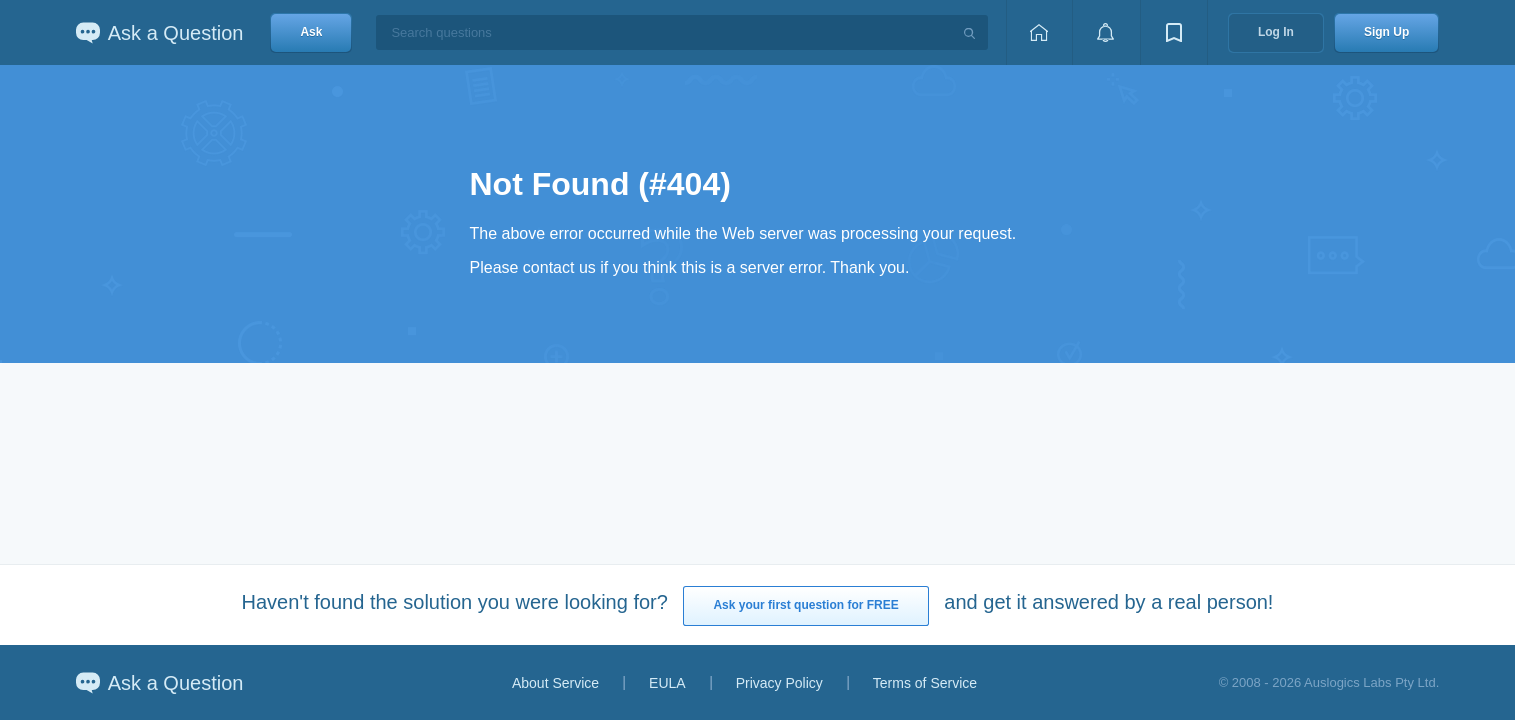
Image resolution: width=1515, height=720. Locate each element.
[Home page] (1039, 32)
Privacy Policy (779, 683)
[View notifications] (1106, 32)
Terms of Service (925, 683)
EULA (667, 683)
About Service (555, 683)
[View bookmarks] (1174, 32)
